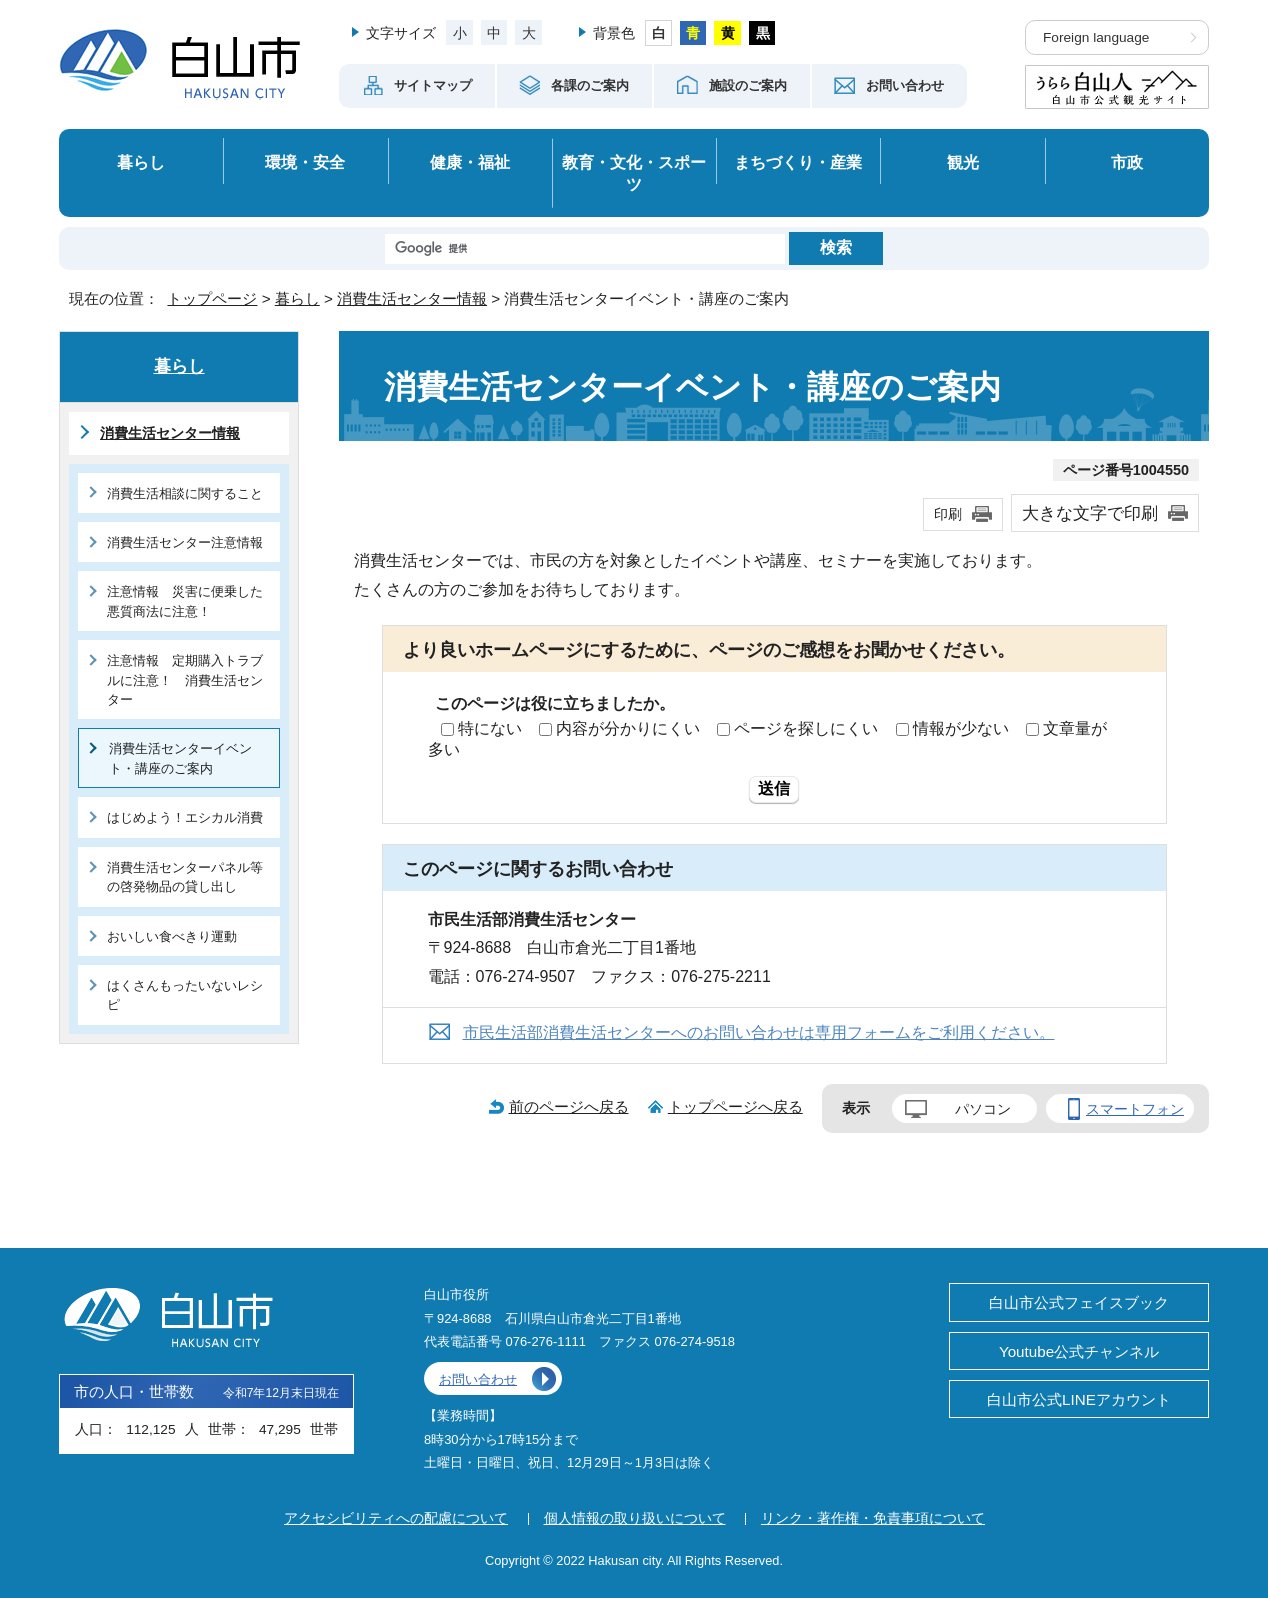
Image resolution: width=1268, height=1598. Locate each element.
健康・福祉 (470, 162)
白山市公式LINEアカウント (1079, 1399)
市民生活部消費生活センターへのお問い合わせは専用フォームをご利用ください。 (759, 1032)
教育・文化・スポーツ (634, 173)
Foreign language (1096, 37)
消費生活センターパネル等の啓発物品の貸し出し (185, 877)
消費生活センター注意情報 (185, 542)
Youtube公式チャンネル (1079, 1351)
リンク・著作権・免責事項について (873, 1518)
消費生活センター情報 (412, 298)
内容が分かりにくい (628, 728)
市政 (1127, 162)
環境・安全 (305, 162)
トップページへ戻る (735, 1106)
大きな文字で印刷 (1090, 513)
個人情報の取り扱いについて (635, 1518)
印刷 (948, 514)
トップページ (212, 298)
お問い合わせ (478, 1379)
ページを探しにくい (806, 728)
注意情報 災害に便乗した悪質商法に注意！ (185, 601)
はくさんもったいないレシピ (185, 995)
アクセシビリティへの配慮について (396, 1518)
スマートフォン (1135, 1109)
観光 (963, 162)
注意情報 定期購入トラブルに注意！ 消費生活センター (185, 680)
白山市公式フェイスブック (1079, 1302)
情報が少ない (961, 728)
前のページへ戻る (569, 1106)
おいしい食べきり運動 (172, 936)
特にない (490, 728)
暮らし (141, 162)
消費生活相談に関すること (185, 493)
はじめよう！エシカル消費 (185, 817)
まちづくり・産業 (798, 162)
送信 (774, 788)
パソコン (983, 1109)
